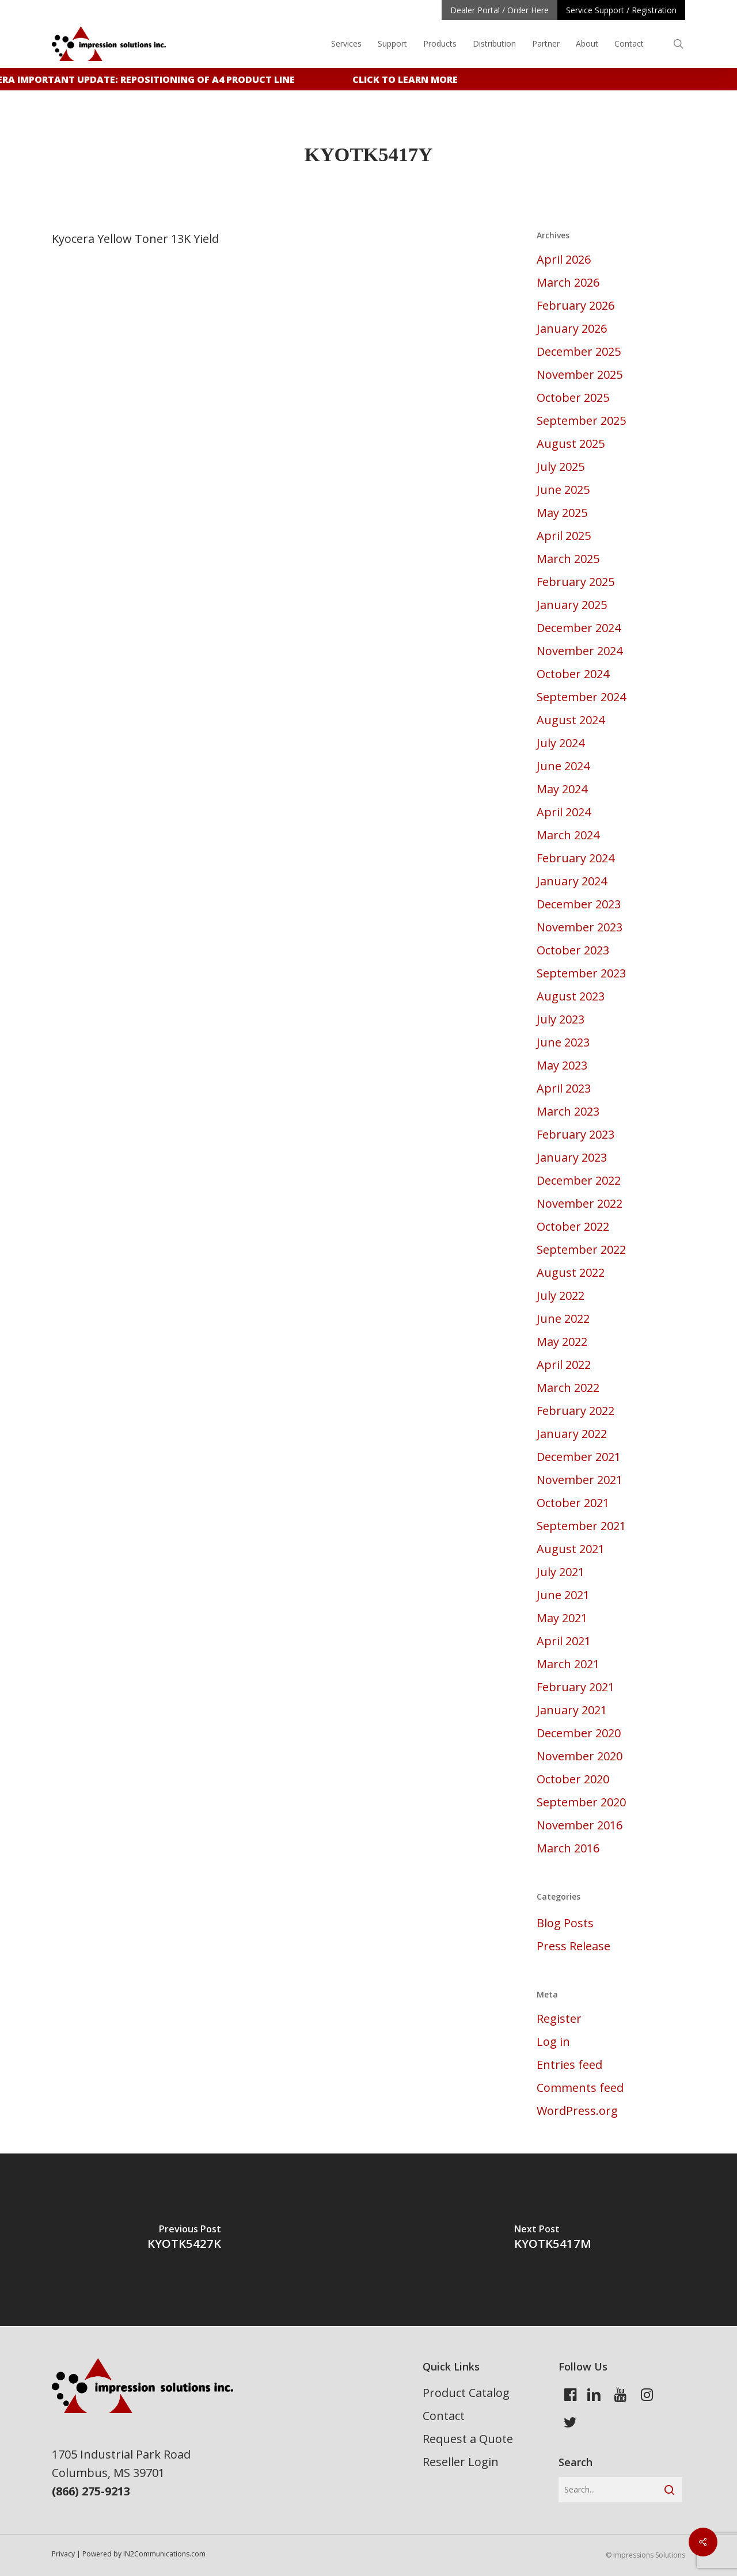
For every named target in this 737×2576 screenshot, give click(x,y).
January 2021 (572, 1710)
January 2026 (572, 328)
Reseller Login (461, 2462)
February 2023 (575, 1134)
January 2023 (572, 1157)
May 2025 (562, 512)
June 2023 (563, 1042)
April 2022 (564, 1364)
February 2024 (575, 858)
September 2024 (581, 697)
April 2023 (564, 1088)
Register (559, 2018)
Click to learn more (412, 79)
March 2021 (568, 1664)
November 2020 (579, 1756)
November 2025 (579, 374)
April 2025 (564, 535)
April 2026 (564, 259)
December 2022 (579, 1180)
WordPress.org (577, 2110)
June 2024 (563, 766)
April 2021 (564, 1641)
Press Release (573, 1946)
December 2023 (579, 904)
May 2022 (562, 1341)
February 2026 (575, 305)
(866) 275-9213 (91, 2491)
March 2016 (568, 1848)
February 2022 (575, 1410)
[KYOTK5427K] (184, 2239)
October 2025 (573, 397)
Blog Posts (565, 1923)
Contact (444, 2415)
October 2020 (573, 1779)
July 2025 (560, 466)
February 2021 (575, 1687)
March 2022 (568, 1387)
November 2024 (579, 651)
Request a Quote (468, 2438)
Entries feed (569, 2064)
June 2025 (563, 489)
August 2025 (571, 443)
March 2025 (568, 558)
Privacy (63, 2554)
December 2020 (579, 1733)
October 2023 (573, 950)
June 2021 (563, 1595)
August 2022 (571, 1272)
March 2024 (568, 835)
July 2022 (560, 1295)
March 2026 (568, 282)
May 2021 (562, 1618)
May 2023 (562, 1065)
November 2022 (579, 1203)
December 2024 (579, 628)
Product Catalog (466, 2392)
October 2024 (573, 674)
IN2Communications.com (164, 2554)
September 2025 (581, 420)
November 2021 (579, 1479)
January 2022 (572, 1433)
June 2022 (563, 1318)
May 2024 (562, 789)
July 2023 (560, 1019)
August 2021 (571, 1549)
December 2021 (579, 1456)
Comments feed (580, 2087)
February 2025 (575, 581)
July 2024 (560, 743)
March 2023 (568, 1111)
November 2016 (579, 1825)
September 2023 (581, 973)
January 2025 (572, 604)
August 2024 (571, 720)
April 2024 (564, 812)
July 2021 (560, 1572)
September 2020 (581, 1802)
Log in (553, 2041)
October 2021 (573, 1502)
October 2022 (573, 1226)
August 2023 (571, 996)
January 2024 (572, 881)
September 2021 (581, 1526)
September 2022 (581, 1249)
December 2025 (579, 351)
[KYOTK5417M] (552, 2239)
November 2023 (579, 927)
